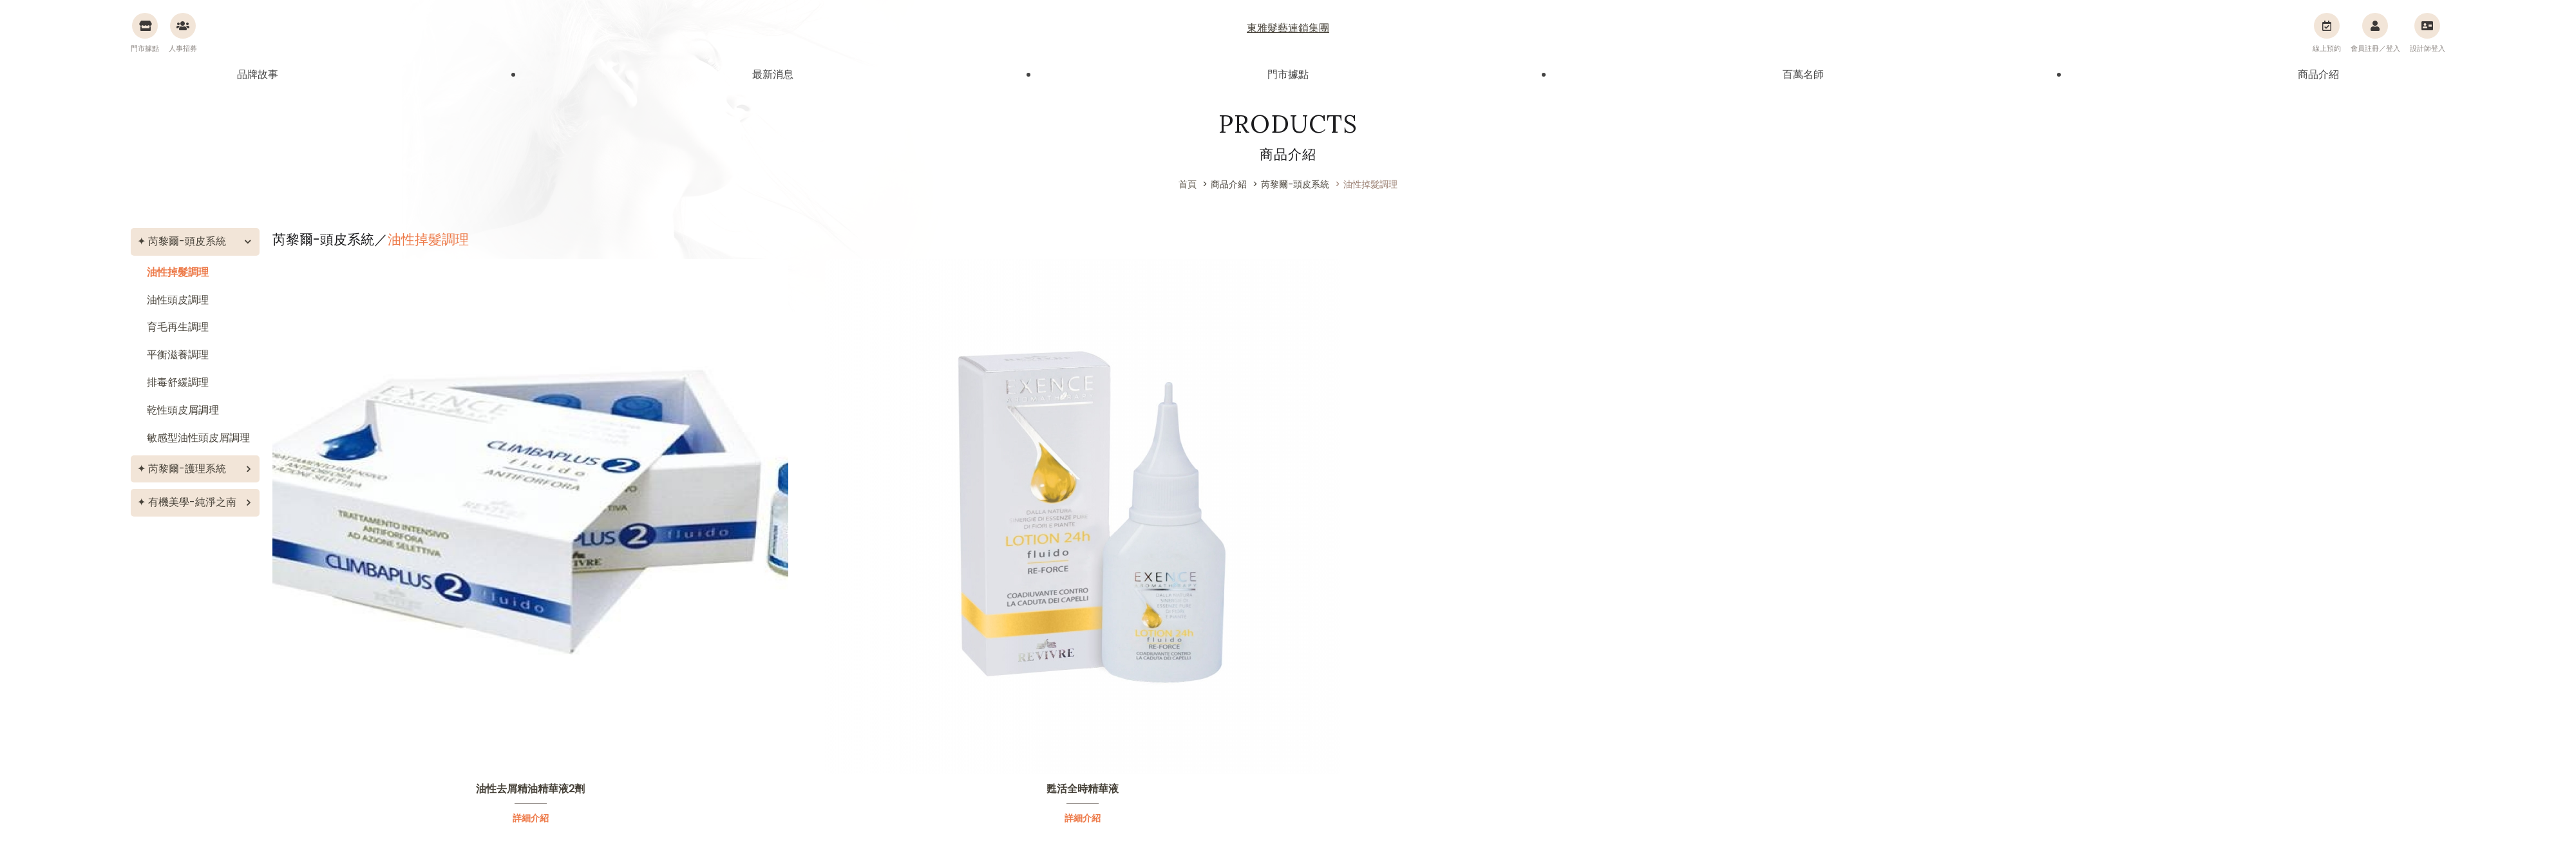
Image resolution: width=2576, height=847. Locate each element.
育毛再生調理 (178, 326)
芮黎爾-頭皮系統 (187, 241)
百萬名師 (1803, 74)
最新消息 (772, 74)
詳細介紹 (531, 818)
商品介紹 (2318, 74)
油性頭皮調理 (178, 299)
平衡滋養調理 (178, 354)
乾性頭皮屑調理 (183, 410)
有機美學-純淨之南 (192, 502)
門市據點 (1288, 74)
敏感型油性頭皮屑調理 (198, 437)
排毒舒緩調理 (178, 382)
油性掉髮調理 (178, 272)
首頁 (1188, 184)
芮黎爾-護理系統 (187, 468)
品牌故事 (257, 74)
